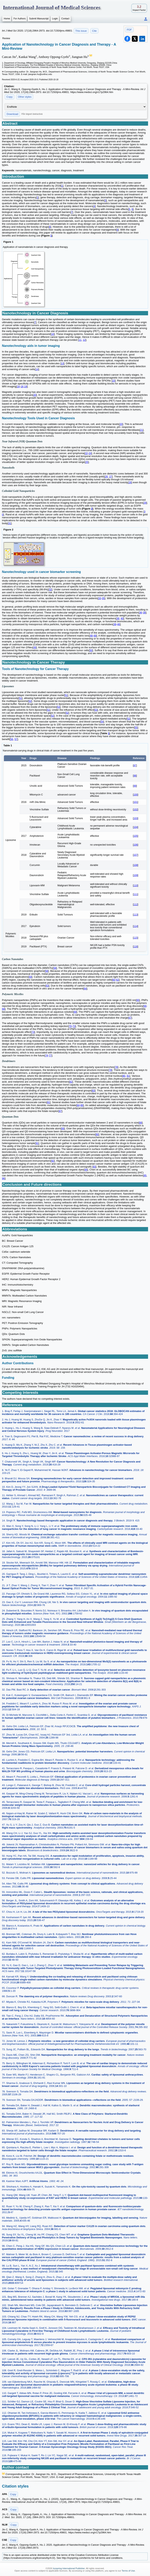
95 (145, 1175)
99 (135, 785)
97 (135, 765)
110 (136, 885)
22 (86, 453)
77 (50, 1055)
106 (136, 844)
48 (95, 635)
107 (136, 855)
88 (140, 1122)
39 (117, 618)
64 (85, 988)
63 (47, 985)
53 (58, 706)
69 (75, 1011)
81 (128, 1075)
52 (30, 701)
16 (18, 386)
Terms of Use (128, 2571)
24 (90, 453)
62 (117, 979)
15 (113, 380)
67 (130, 1017)
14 (37, 369)
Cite (94, 30)
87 (60, 1111)
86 (81, 1105)
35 (103, 598)
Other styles (24, 96)
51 (66, 695)
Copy (9, 96)
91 (37, 1143)
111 (136, 894)
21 (141, 429)
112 (136, 904)
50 (91, 650)
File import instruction (32, 114)
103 (136, 818)
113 (136, 914)
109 (136, 875)
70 (70, 1026)
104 (136, 827)
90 (97, 1134)
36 (140, 612)
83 (93, 1090)
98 (135, 775)
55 (136, 727)
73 (73, 1026)
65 (138, 1000)
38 (144, 612)
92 (52, 1160)
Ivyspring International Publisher (69, 2568)
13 (62, 363)
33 (99, 598)
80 (123, 1075)
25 (86, 462)
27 (110, 476)
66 (145, 1005)
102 (136, 809)
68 (3, 1008)
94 (86, 1169)
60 (113, 979)
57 (15, 739)
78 (116, 1067)
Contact (65, 18)
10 (52, 334)
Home (7, 18)
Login (55, 18)
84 (78, 1105)
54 (102, 721)
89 (62, 1128)
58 (55, 968)
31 (9, 523)
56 (11, 739)
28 (130, 482)
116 (136, 946)
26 (106, 476)
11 (80, 339)
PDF (129, 29)
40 (122, 618)
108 (136, 865)
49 (34, 647)
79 (110, 1069)
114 (136, 926)
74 (46, 1055)
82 (71, 1081)
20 (34, 394)
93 (94, 1166)
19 (25, 386)
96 (3, 1178)
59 (30, 976)
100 (136, 794)
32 (50, 589)
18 (22, 386)
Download (12, 114)
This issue (81, 30)
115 (136, 937)
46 (118, 624)
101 (136, 802)
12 (84, 339)
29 (145, 502)
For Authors (19, 18)
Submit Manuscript (38, 18)
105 (136, 836)
